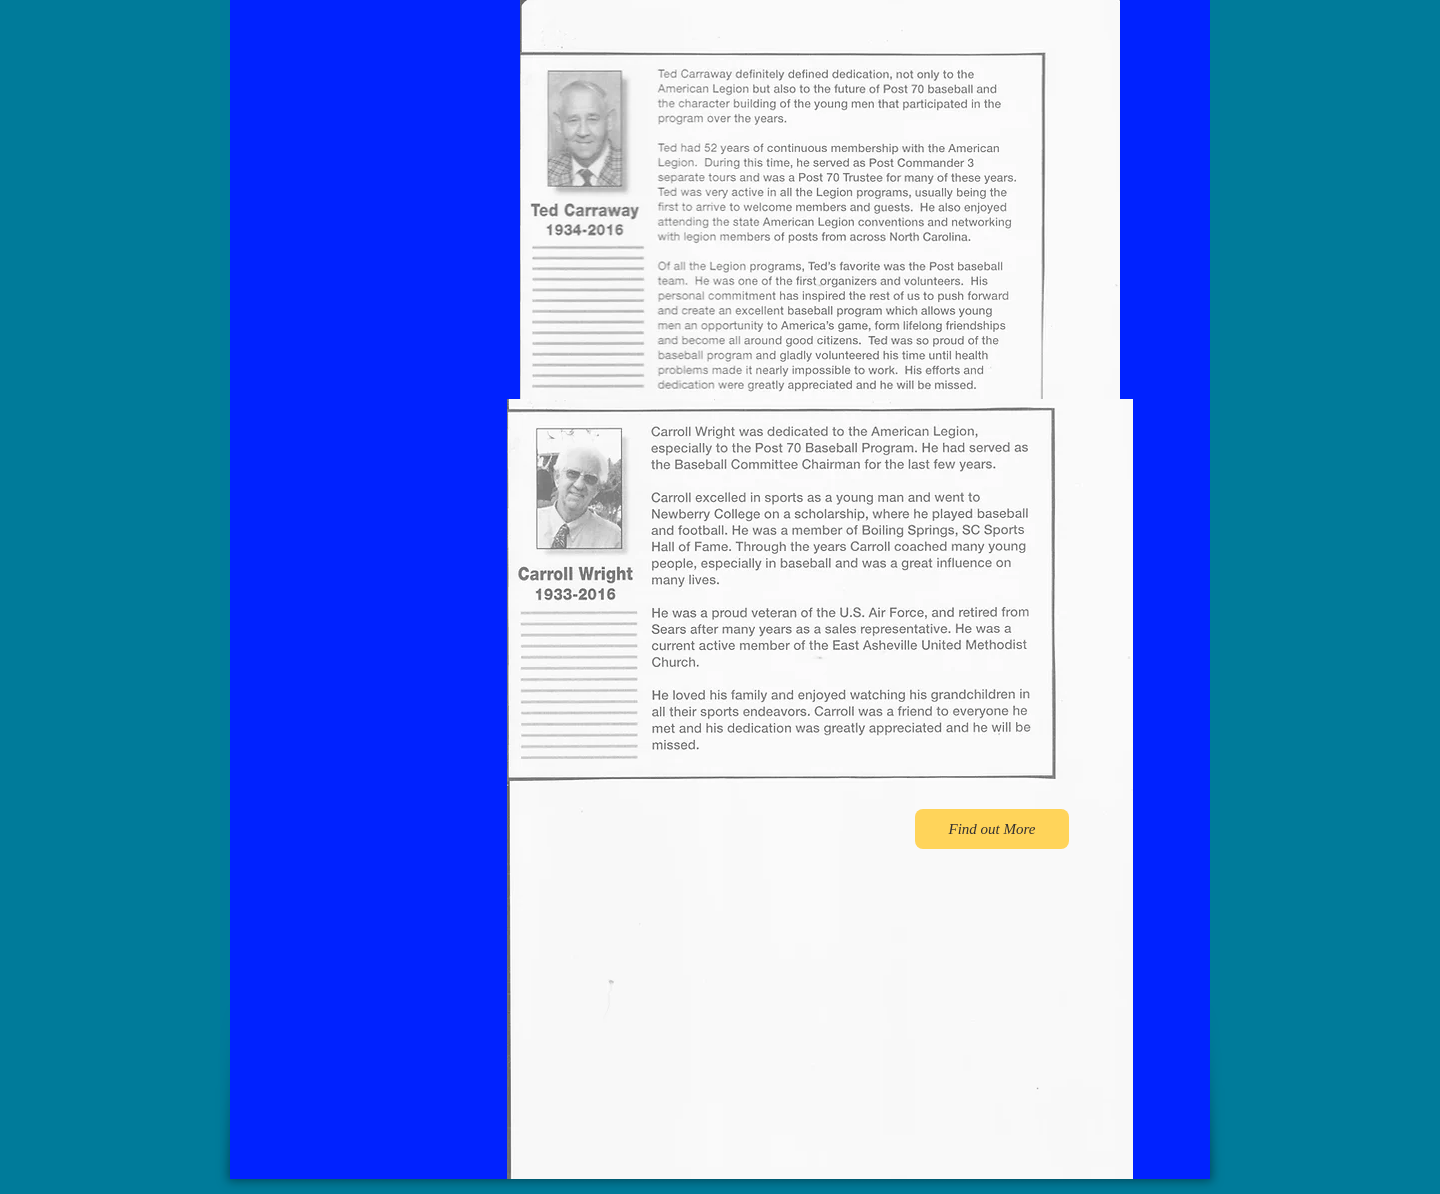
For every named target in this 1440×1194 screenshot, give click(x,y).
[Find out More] (992, 829)
